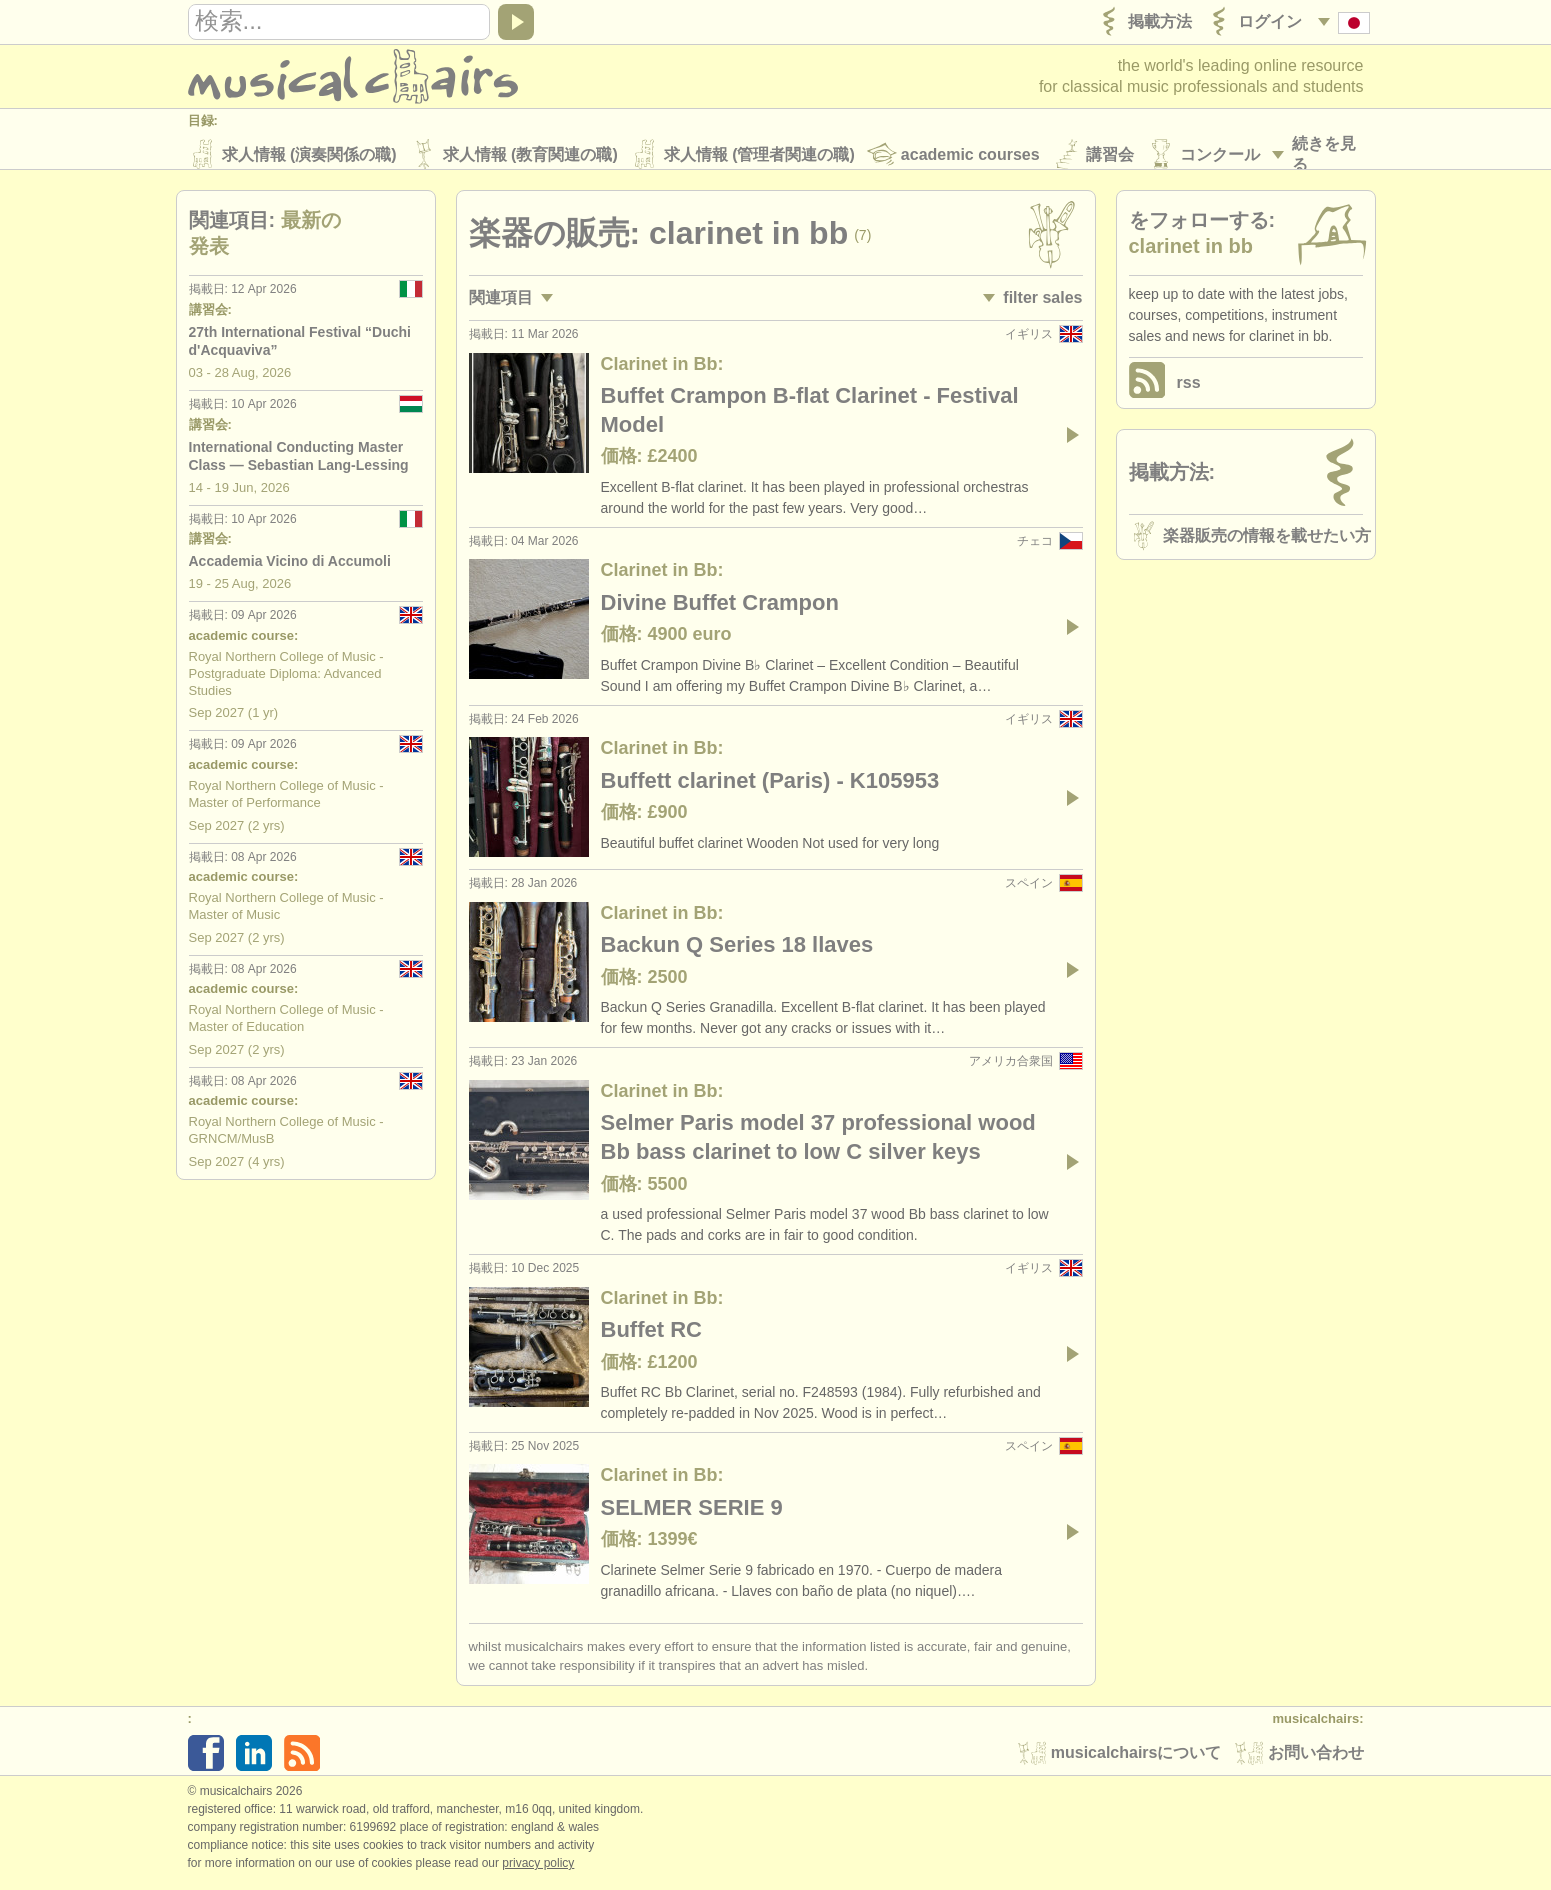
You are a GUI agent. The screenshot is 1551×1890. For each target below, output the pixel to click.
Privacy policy (538, 1869)
